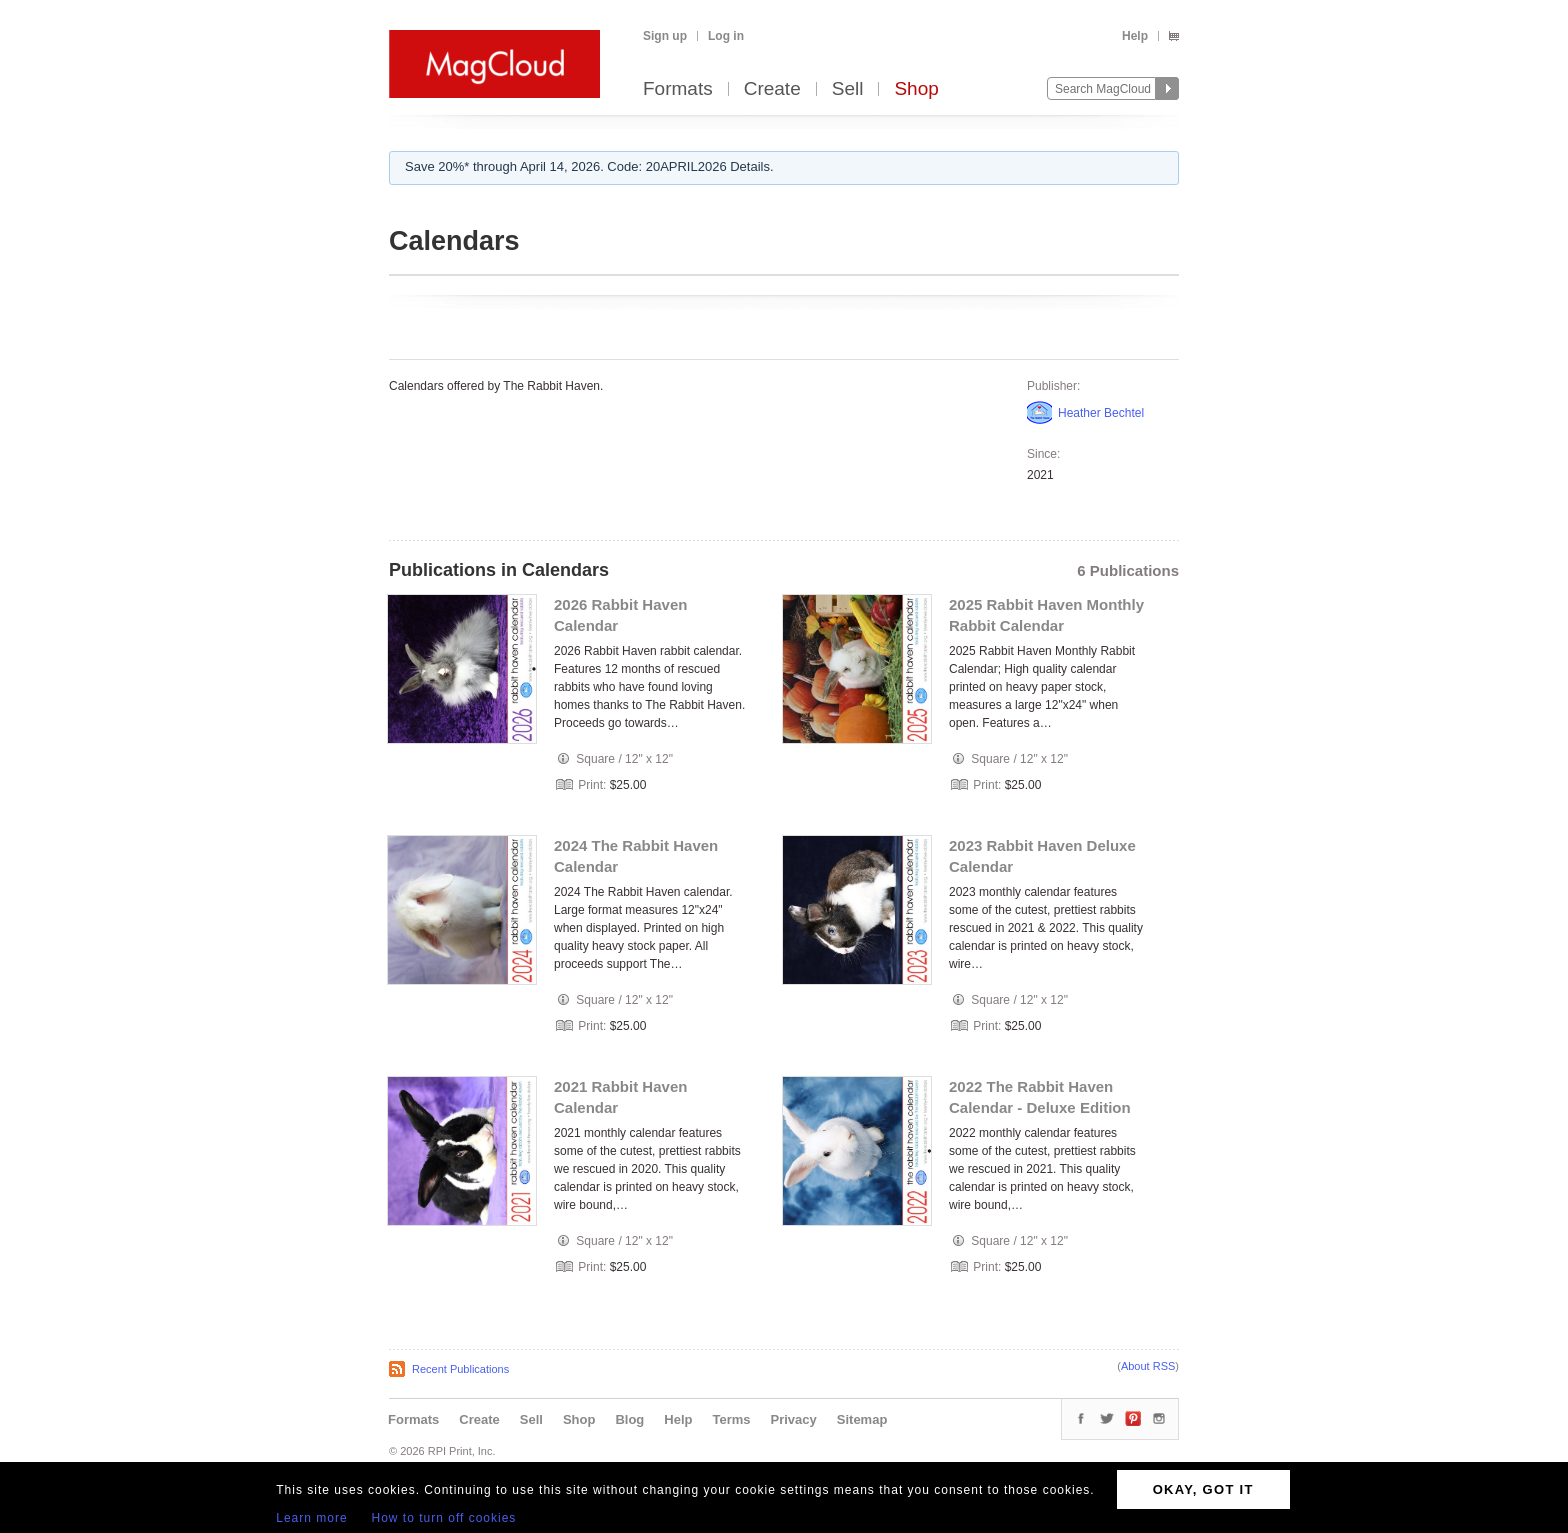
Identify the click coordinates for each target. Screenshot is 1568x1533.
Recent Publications (460, 1369)
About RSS (1148, 1366)
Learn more (311, 1518)
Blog (629, 1419)
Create (772, 89)
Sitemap (862, 1419)
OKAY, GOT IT (1203, 1489)
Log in (726, 36)
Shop (916, 89)
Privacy (794, 1419)
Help (1135, 36)
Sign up (665, 36)
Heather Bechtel (1101, 413)
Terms (731, 1419)
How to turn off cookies (444, 1518)
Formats (678, 89)
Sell (848, 89)
